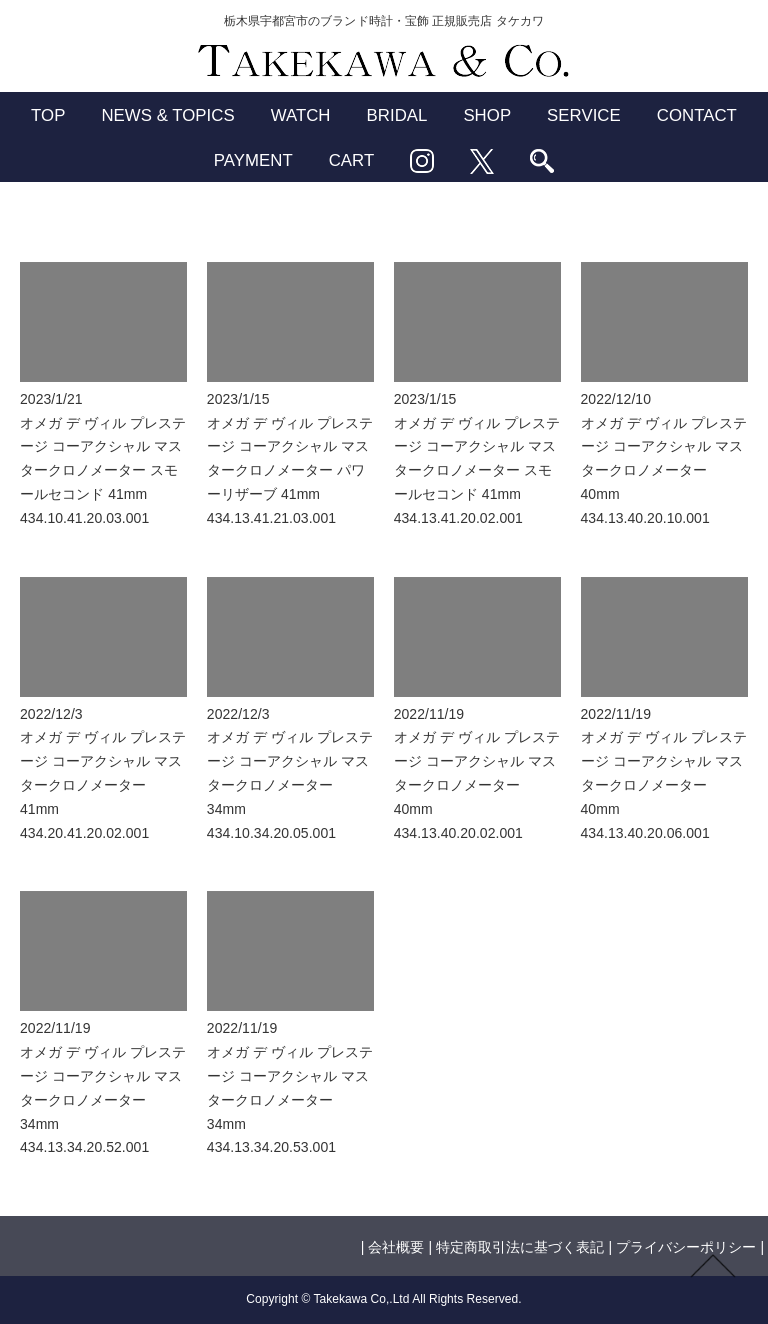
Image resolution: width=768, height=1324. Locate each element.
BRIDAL (397, 115)
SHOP (487, 115)
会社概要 (396, 1247)
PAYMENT (253, 160)
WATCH (301, 115)
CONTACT (697, 115)
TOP (48, 115)
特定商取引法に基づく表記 (520, 1247)
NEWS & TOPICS (167, 115)
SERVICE (584, 115)
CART (352, 160)
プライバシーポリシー (686, 1247)
